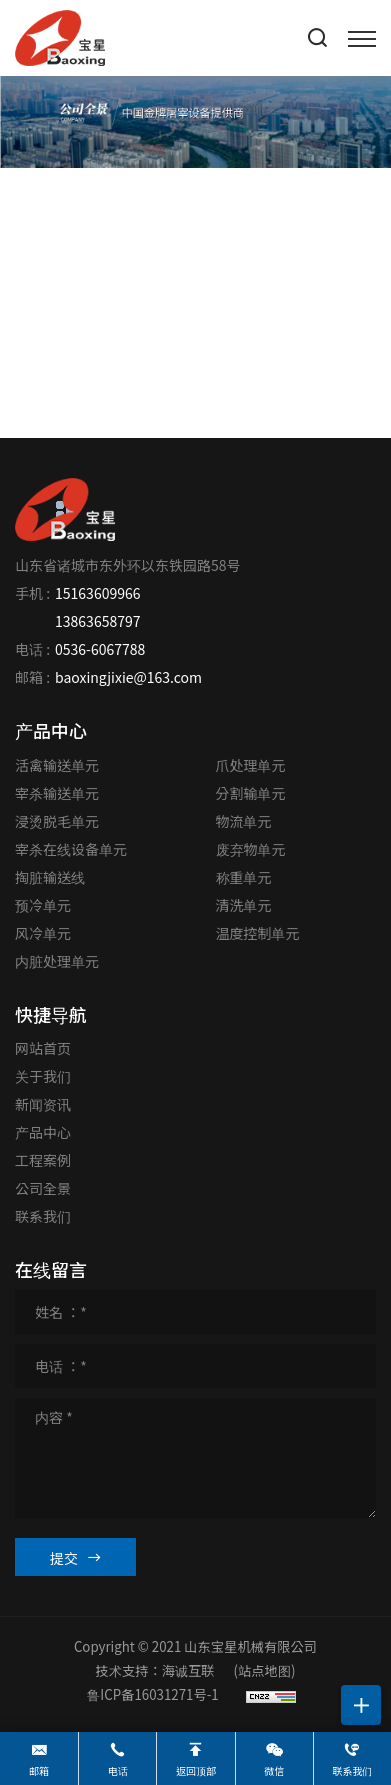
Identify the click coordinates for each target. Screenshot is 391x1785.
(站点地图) (265, 1670)
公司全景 (43, 1188)
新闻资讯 (43, 1104)
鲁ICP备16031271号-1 (152, 1694)
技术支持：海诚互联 (155, 1670)
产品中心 (43, 1132)
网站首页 (43, 1048)
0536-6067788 (100, 649)
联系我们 (43, 1216)
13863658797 (97, 621)
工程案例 (43, 1160)
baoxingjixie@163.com (128, 677)
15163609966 (97, 593)
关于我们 (43, 1076)
